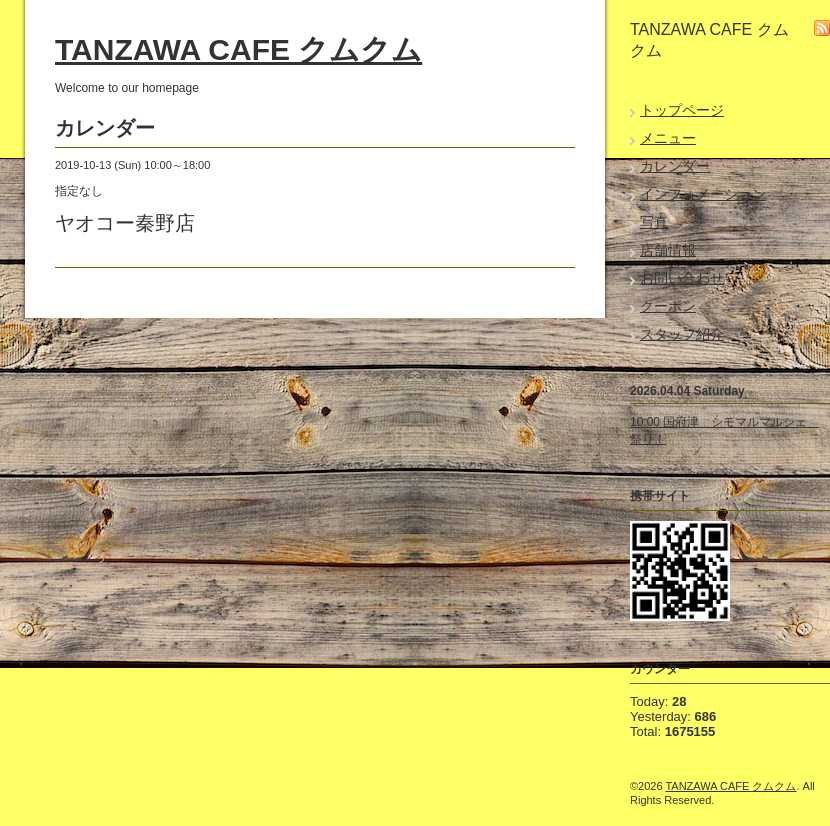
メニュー (668, 138)
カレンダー (675, 166)
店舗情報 (668, 250)
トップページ (682, 110)
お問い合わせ (682, 278)
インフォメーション (703, 194)
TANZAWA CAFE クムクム (238, 49)
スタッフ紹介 (682, 334)
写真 (654, 222)
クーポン (668, 306)
